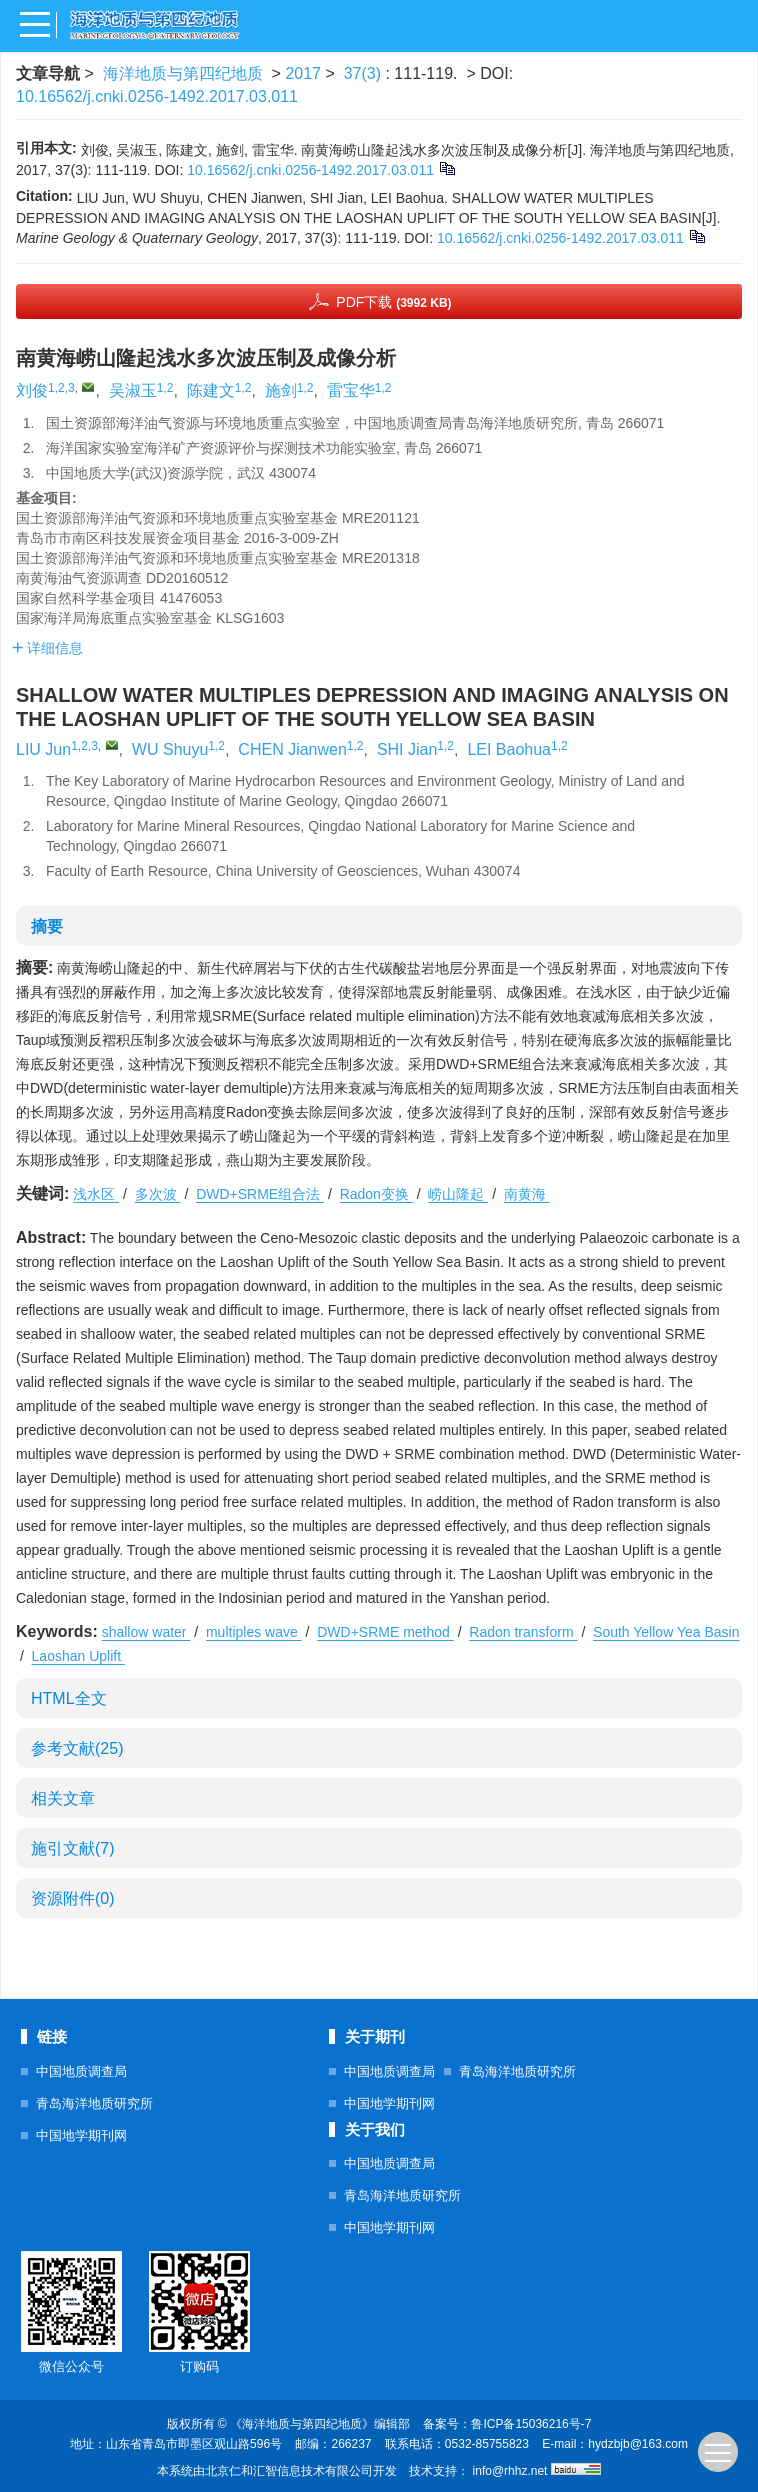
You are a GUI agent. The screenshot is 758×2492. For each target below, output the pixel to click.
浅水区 (96, 1194)
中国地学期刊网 (81, 2135)
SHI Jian (407, 749)
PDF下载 (393, 302)
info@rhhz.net (510, 2471)
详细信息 (47, 648)
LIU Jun (43, 749)
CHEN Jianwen (292, 749)
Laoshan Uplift (78, 1656)
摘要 (47, 926)
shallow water (146, 1632)
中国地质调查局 (81, 2071)
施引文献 (73, 1848)
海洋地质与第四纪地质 (183, 73)
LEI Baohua (509, 749)
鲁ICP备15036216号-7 (531, 2424)
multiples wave (254, 1632)
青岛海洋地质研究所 (94, 2103)
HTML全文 (69, 1698)
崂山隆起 (458, 1194)
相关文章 (63, 1798)
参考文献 (77, 1748)
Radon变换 (376, 1194)
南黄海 (527, 1194)
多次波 (158, 1194)
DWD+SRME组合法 (260, 1194)
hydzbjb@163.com (638, 2444)
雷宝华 (351, 390)
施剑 (281, 390)
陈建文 (211, 390)
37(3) (365, 73)
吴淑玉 (133, 390)
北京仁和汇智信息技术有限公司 (289, 2471)
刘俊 (32, 390)
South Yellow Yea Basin (666, 1632)
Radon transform (523, 1632)
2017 (303, 73)
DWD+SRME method (385, 1632)
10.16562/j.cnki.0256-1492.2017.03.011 (157, 96)
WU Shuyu (170, 749)
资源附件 (73, 1898)
